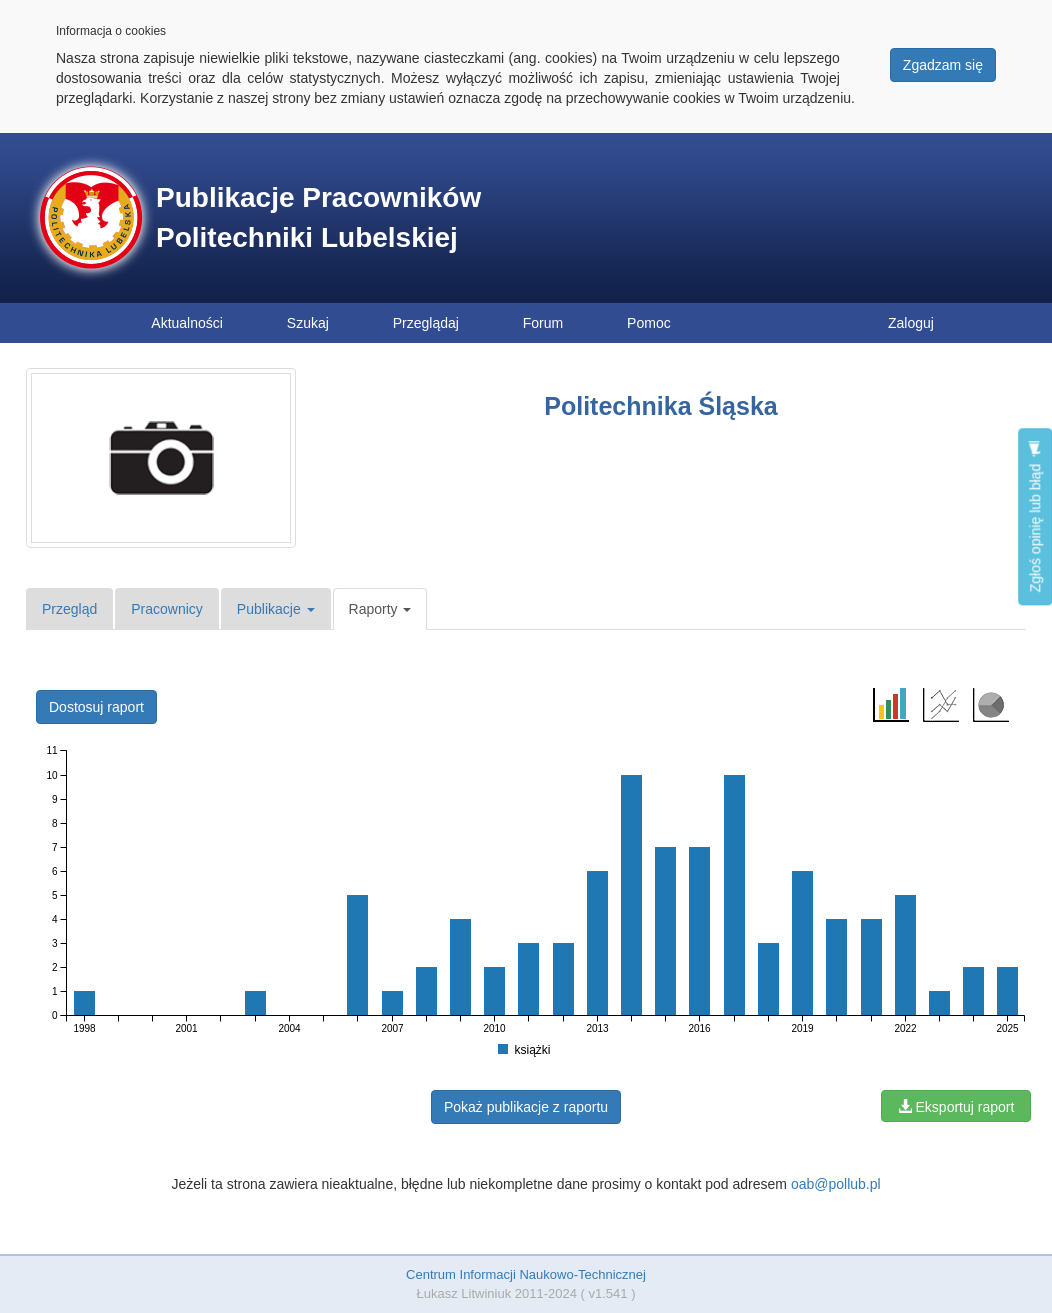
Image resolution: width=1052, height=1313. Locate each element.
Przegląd (69, 609)
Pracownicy (167, 609)
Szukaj (308, 323)
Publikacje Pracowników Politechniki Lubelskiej (318, 217)
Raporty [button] (380, 609)
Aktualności (187, 323)
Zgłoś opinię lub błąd (1035, 516)
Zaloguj (911, 323)
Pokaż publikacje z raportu (526, 1107)
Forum (543, 323)
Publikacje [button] (276, 609)
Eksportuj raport (956, 1107)
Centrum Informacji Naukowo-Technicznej (526, 1274)
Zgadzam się (943, 65)
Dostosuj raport (96, 707)
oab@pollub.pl (836, 1184)
